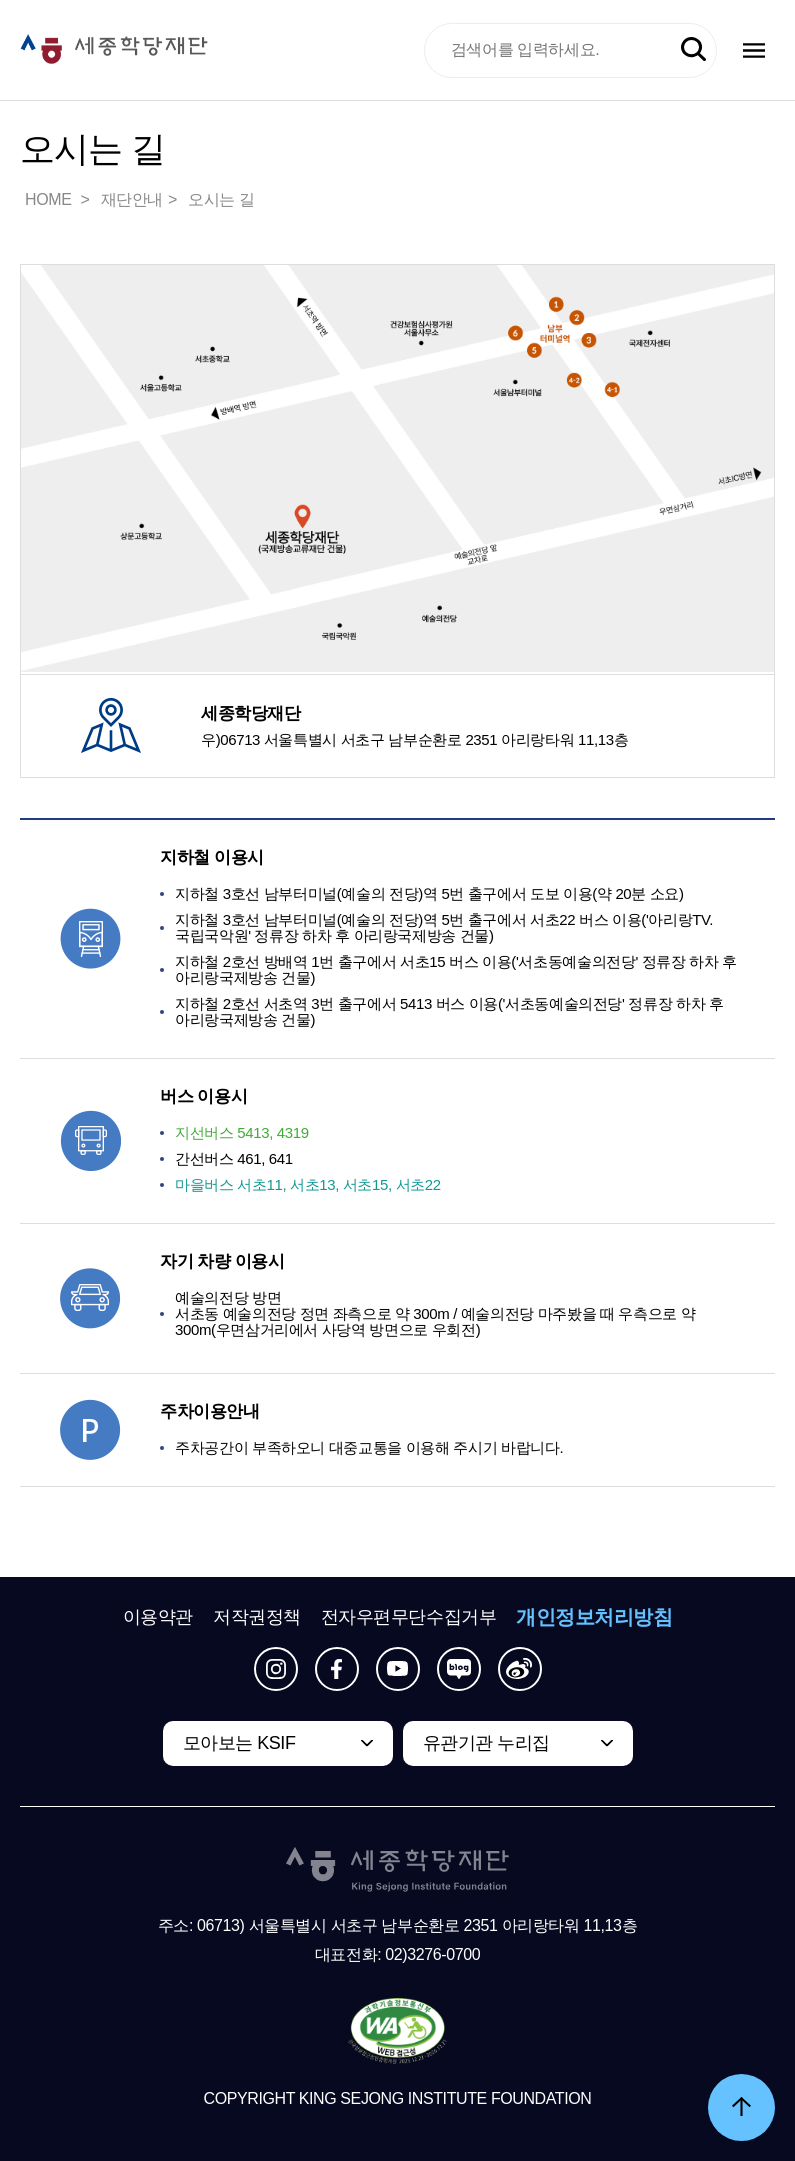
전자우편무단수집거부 (409, 1617)
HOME (50, 199)
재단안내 (132, 199)
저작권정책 (257, 1617)
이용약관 (158, 1617)
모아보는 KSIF (239, 1743)
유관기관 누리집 (486, 1743)
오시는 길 (221, 199)
